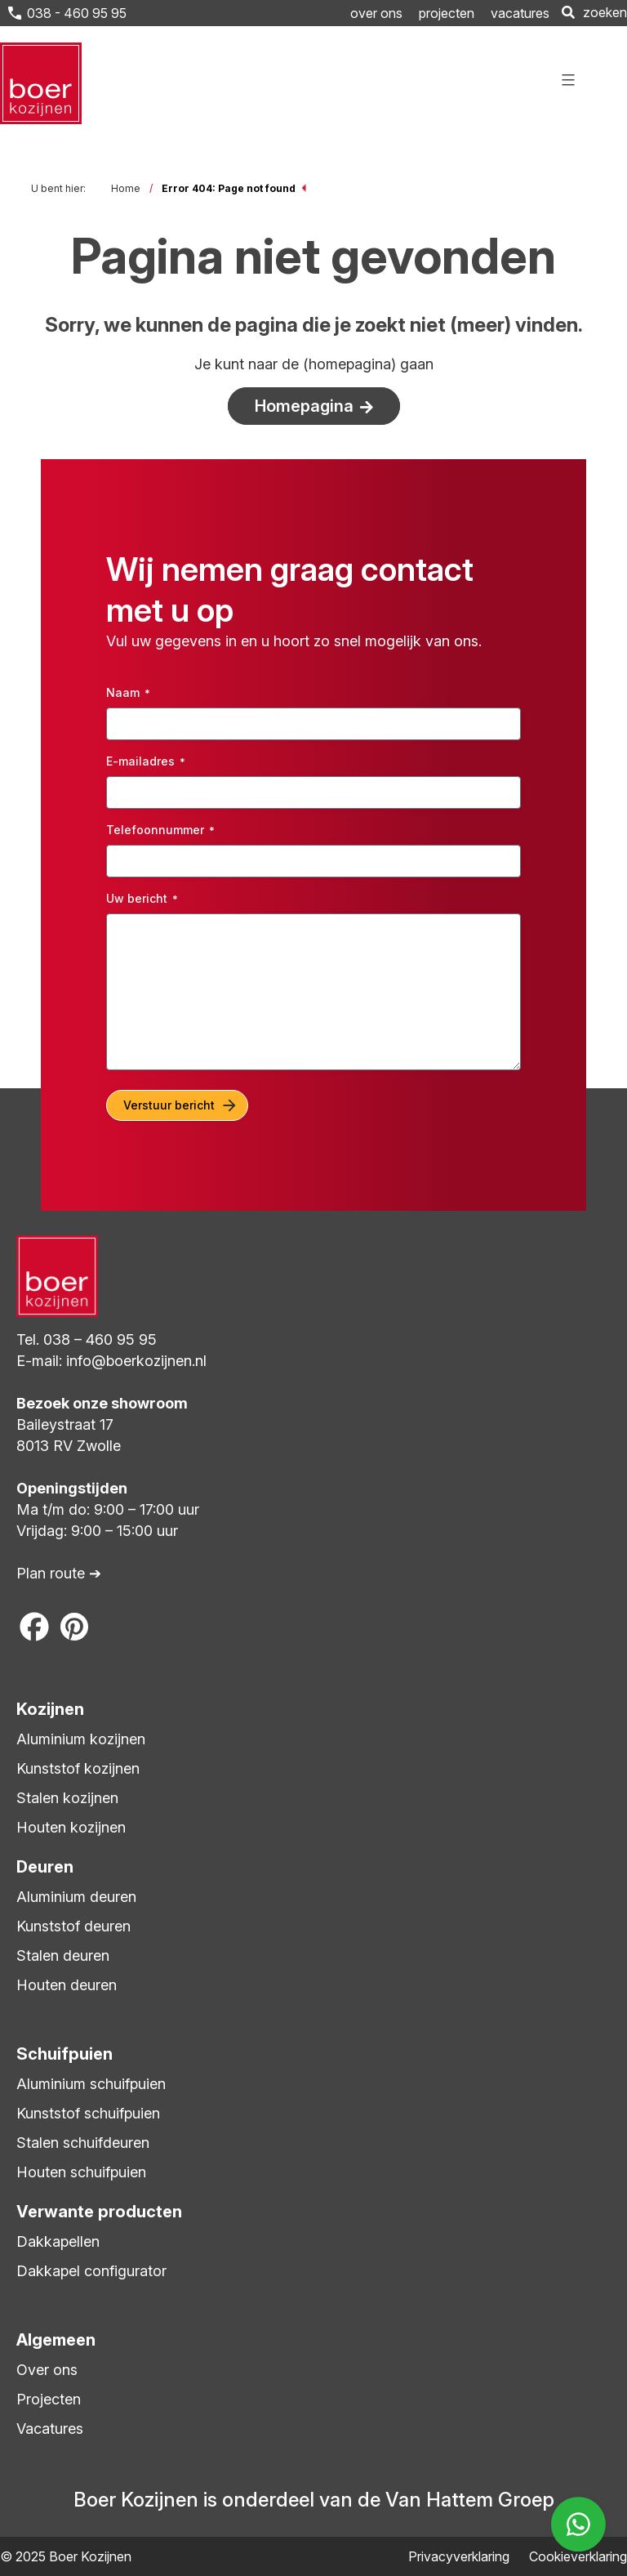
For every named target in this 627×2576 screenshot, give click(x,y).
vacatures (520, 13)
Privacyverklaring (458, 2556)
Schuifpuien (64, 2054)
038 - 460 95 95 (75, 13)
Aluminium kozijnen (80, 1739)
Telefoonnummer (160, 830)
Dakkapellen (58, 2241)
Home (125, 188)
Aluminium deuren (76, 1896)
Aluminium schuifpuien (91, 2083)
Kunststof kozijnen (78, 1768)
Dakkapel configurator (91, 2270)
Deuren (44, 1867)
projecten (446, 13)
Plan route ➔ (58, 1573)
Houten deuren (66, 1984)
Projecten (48, 2399)
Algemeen (56, 2340)
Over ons (47, 2369)
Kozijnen (50, 1709)
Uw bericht (142, 898)
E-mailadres (145, 761)
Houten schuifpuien (81, 2172)
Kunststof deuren (73, 1926)
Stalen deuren (62, 1955)
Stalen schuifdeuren (82, 2142)
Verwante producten (99, 2211)
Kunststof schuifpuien (88, 2113)
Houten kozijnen (71, 1827)
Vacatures (49, 2428)
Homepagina (304, 406)
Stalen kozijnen (67, 1797)
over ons (376, 13)
